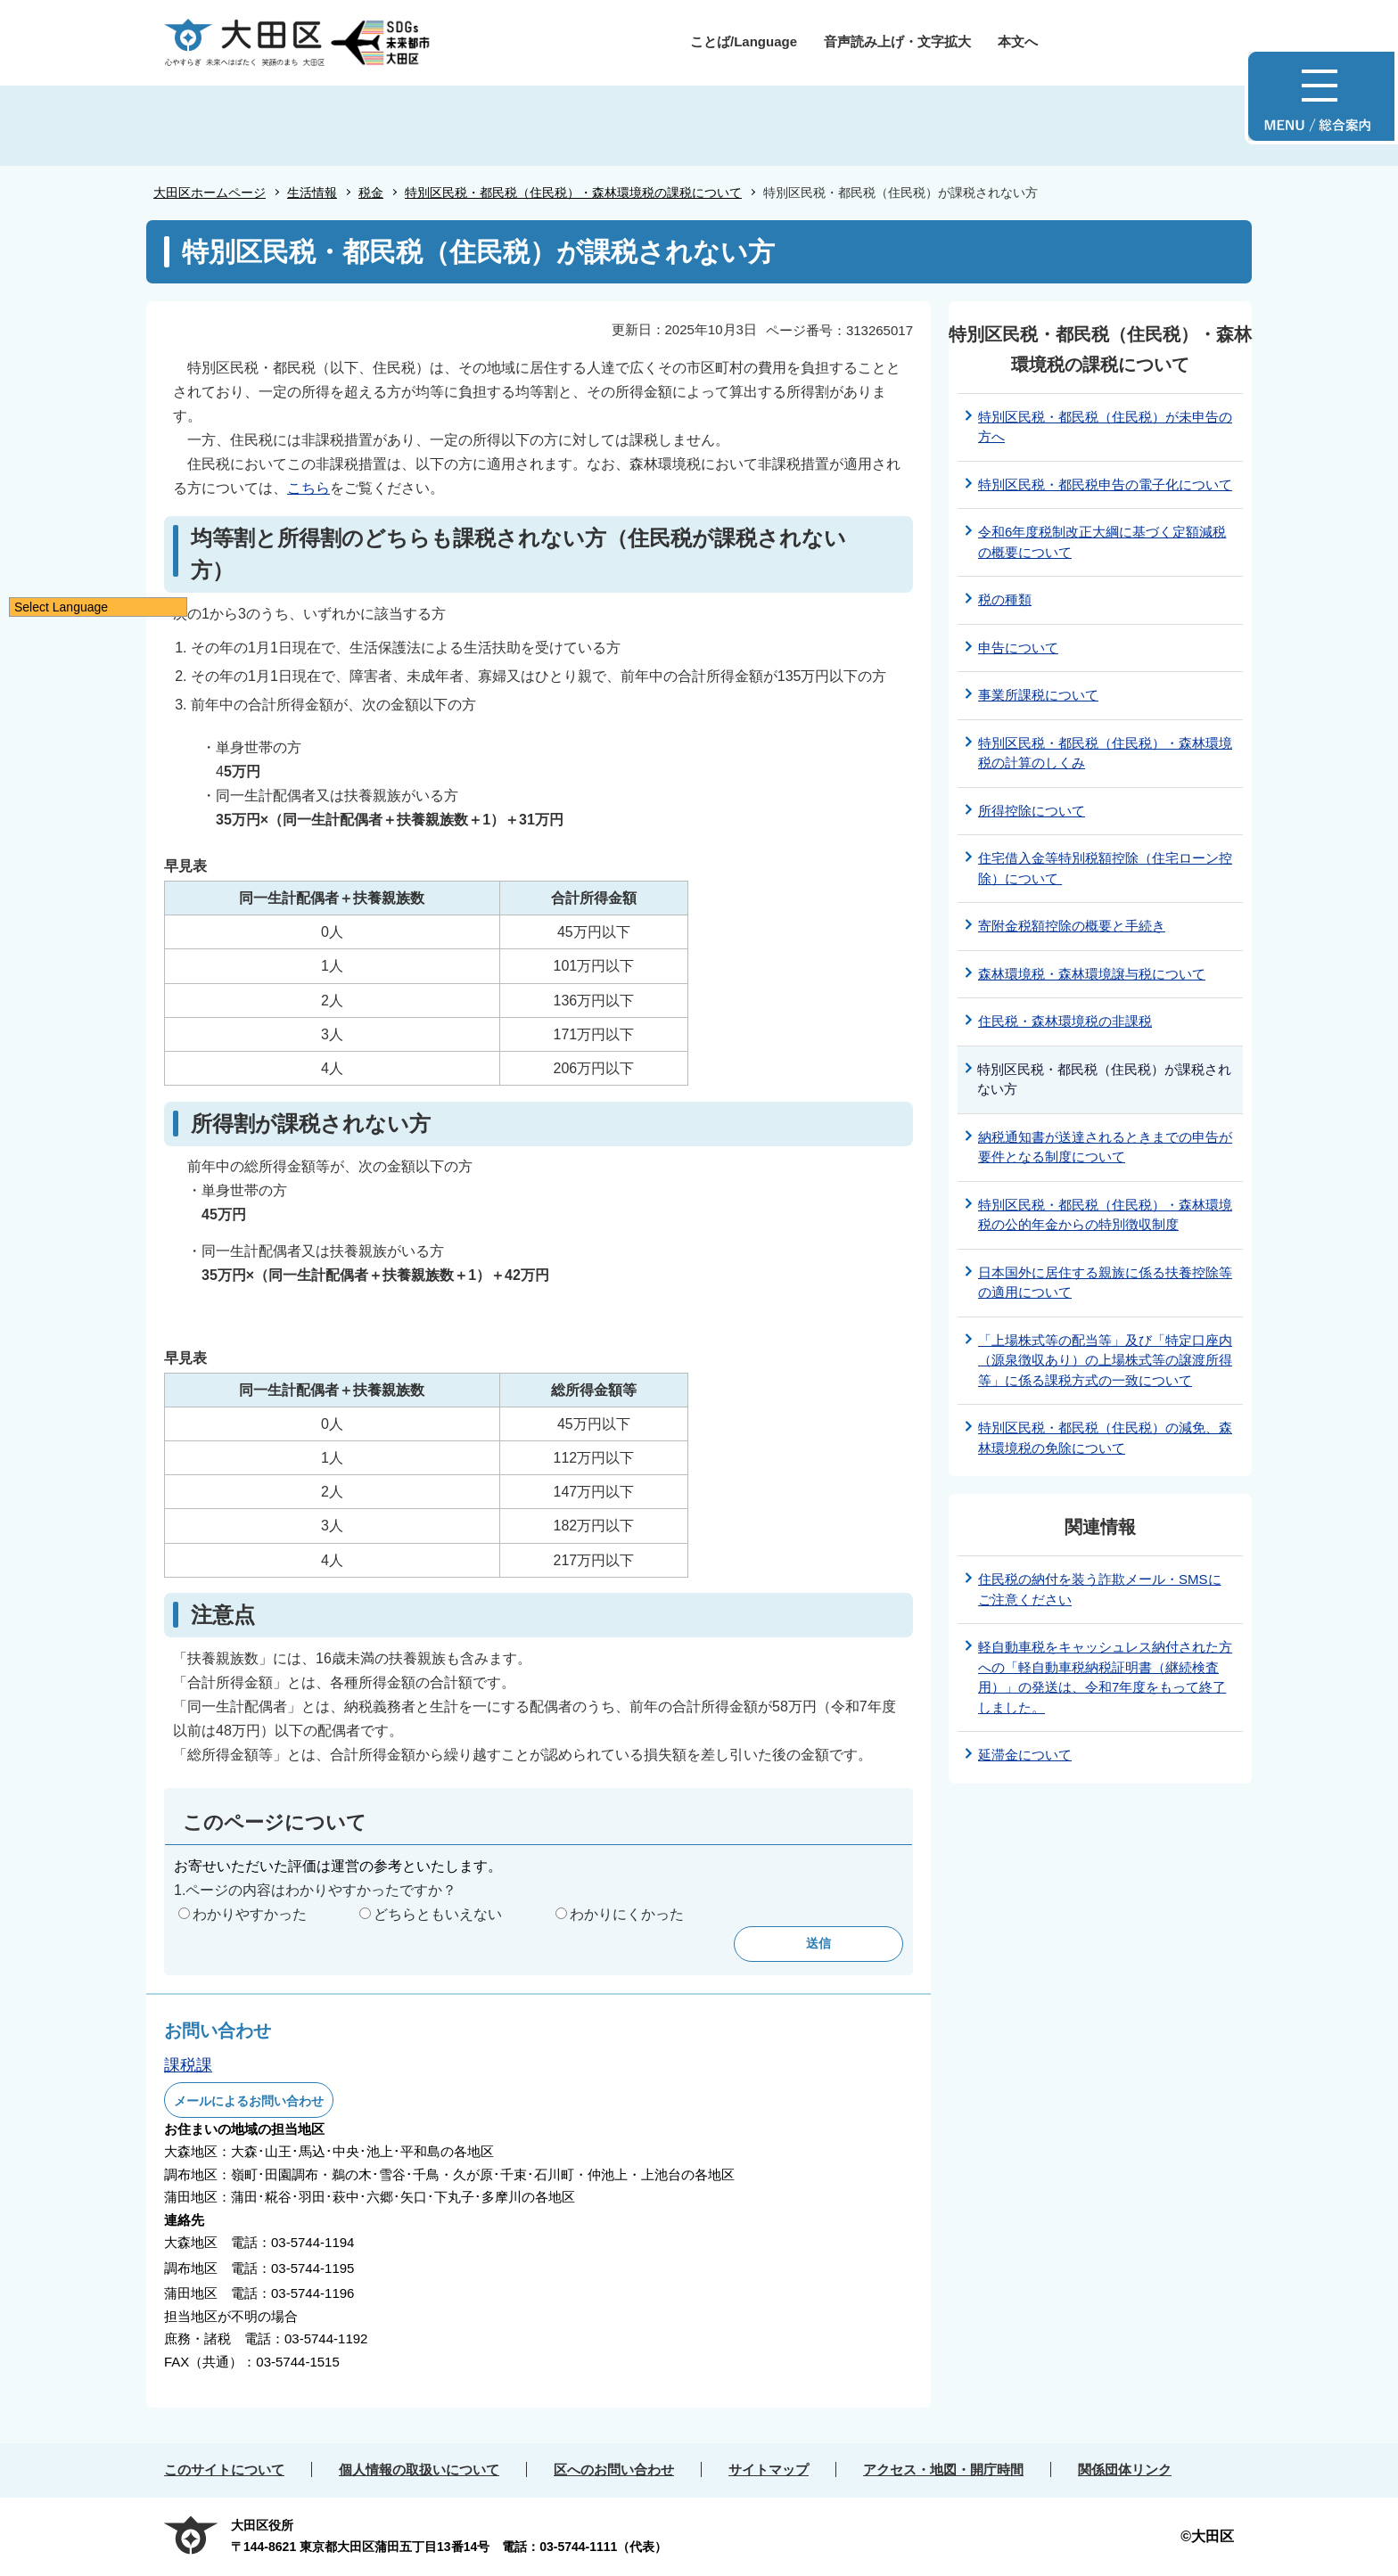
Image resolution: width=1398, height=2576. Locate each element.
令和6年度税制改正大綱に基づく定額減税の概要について (1102, 542)
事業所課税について (1038, 694)
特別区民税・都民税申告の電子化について (1105, 484)
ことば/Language (743, 41)
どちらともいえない (438, 1914)
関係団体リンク (1125, 2469)
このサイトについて (224, 2469)
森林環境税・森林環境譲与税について (1091, 973)
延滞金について (1025, 1754)
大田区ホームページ (209, 192)
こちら (308, 488)
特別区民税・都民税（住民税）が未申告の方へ (1105, 427)
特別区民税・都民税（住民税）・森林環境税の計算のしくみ (1105, 753)
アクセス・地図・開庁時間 (943, 2469)
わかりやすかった (250, 1914)
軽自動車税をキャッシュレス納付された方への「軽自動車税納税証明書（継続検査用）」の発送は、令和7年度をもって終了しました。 (1105, 1677)
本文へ (1018, 41)
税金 (370, 192)
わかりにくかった (627, 1914)
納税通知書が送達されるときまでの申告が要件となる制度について (1105, 1147)
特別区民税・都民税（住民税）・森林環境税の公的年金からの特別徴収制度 (1105, 1215)
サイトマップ (768, 2469)
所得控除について (1031, 810)
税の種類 (1005, 599)
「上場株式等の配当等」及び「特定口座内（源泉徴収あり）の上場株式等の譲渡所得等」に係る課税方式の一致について (1105, 1360)
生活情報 (312, 192)
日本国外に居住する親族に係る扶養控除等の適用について (1105, 1282)
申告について (1018, 647)
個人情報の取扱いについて (419, 2469)
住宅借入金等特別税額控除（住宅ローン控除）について (1105, 868)
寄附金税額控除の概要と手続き (1071, 925)
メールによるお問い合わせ (249, 2101)
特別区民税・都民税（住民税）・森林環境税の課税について (573, 192)
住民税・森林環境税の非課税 (1065, 1021)
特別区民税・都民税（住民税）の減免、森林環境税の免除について (1105, 1438)
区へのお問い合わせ (614, 2469)
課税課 (188, 2065)
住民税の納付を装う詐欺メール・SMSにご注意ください (1099, 1589)
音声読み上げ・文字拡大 (897, 41)
